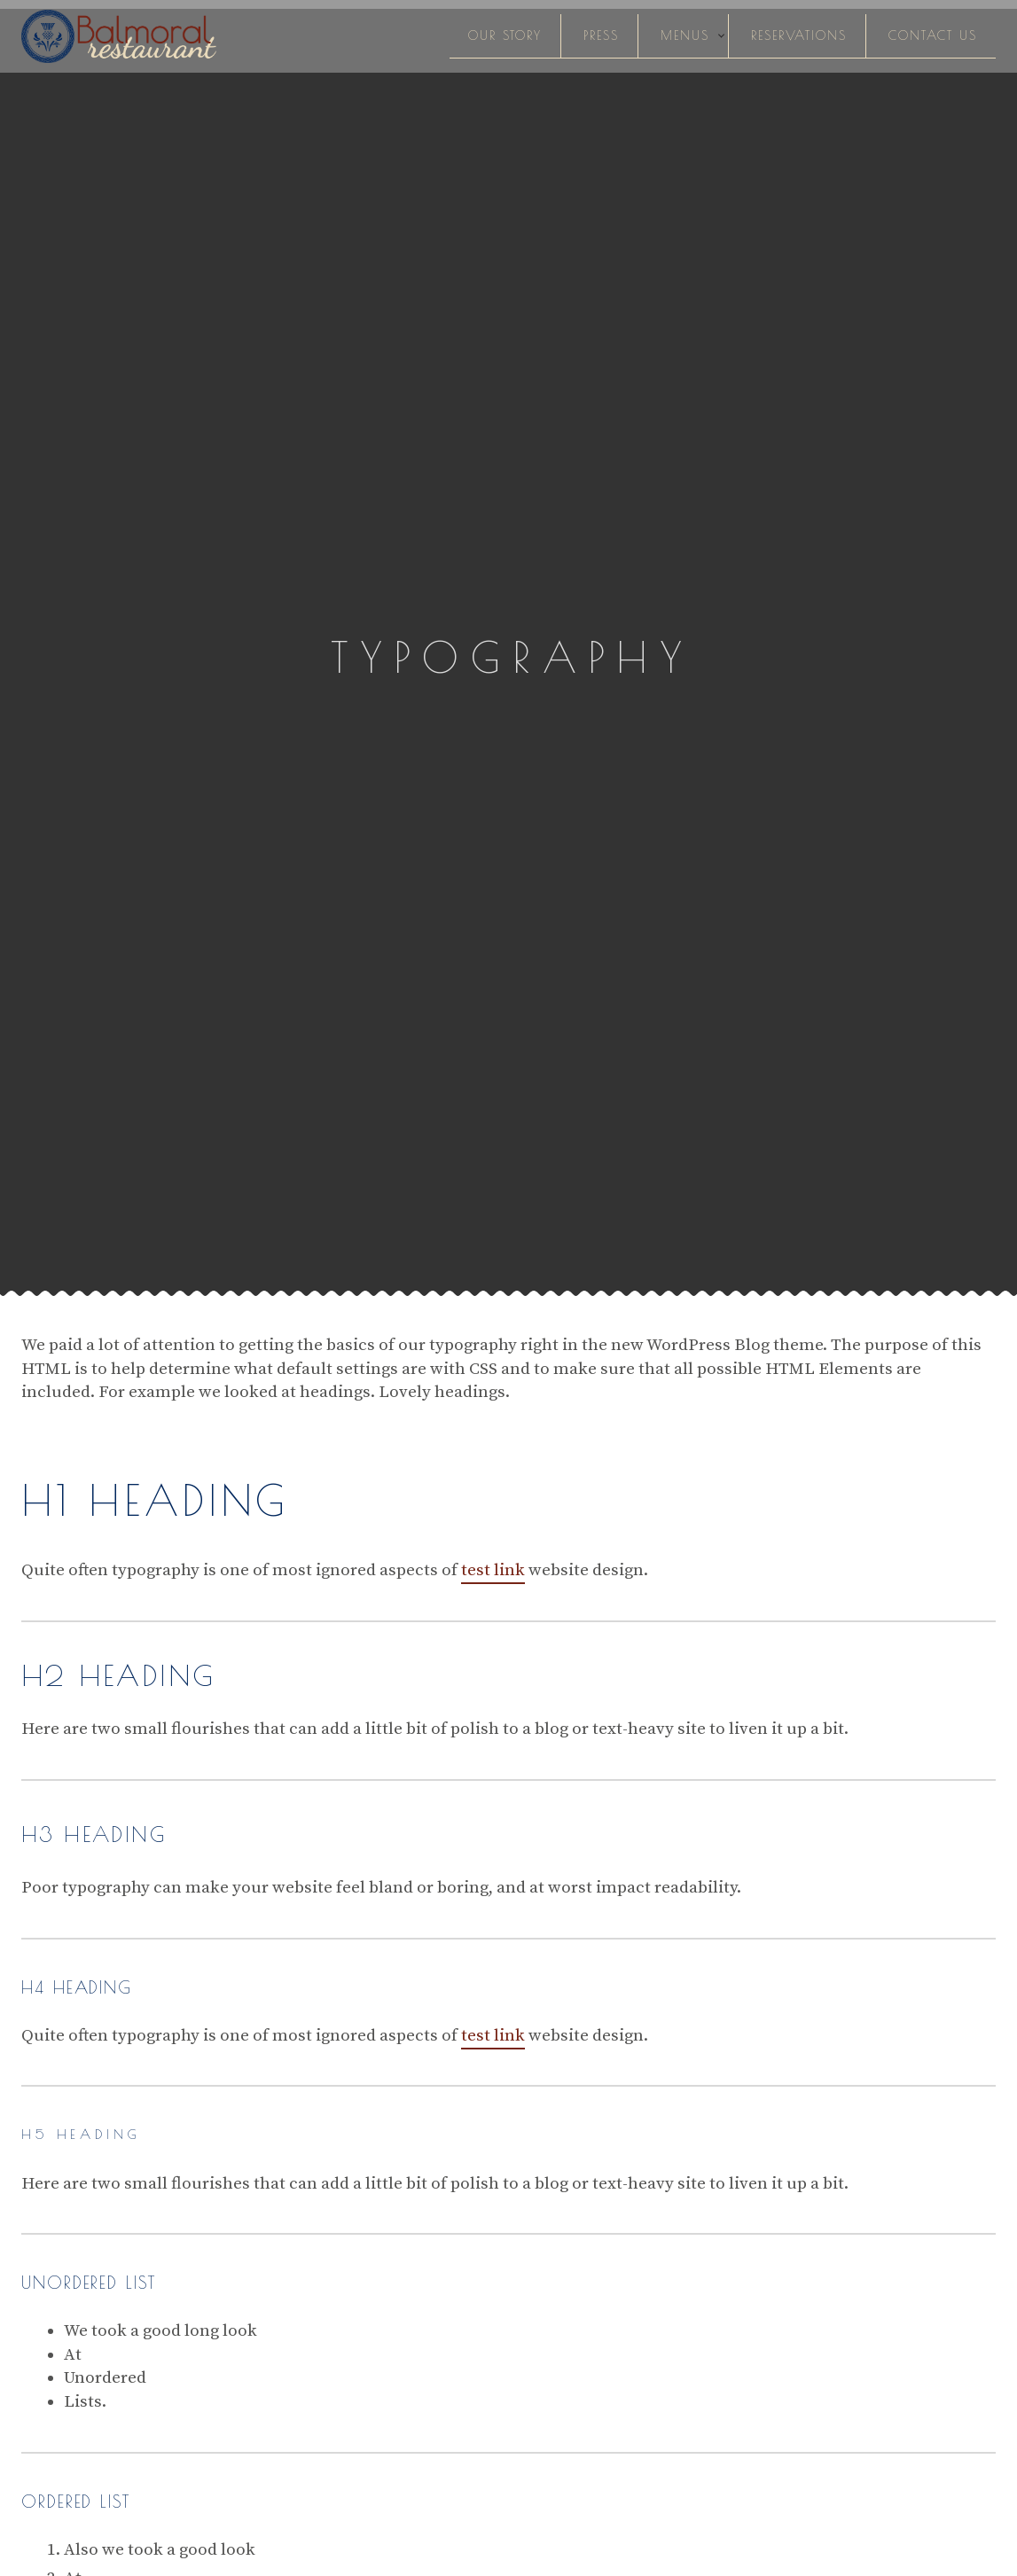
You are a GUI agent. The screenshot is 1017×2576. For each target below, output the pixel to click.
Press (601, 35)
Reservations (799, 35)
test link (493, 1570)
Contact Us (932, 35)
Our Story (505, 35)
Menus (685, 35)
